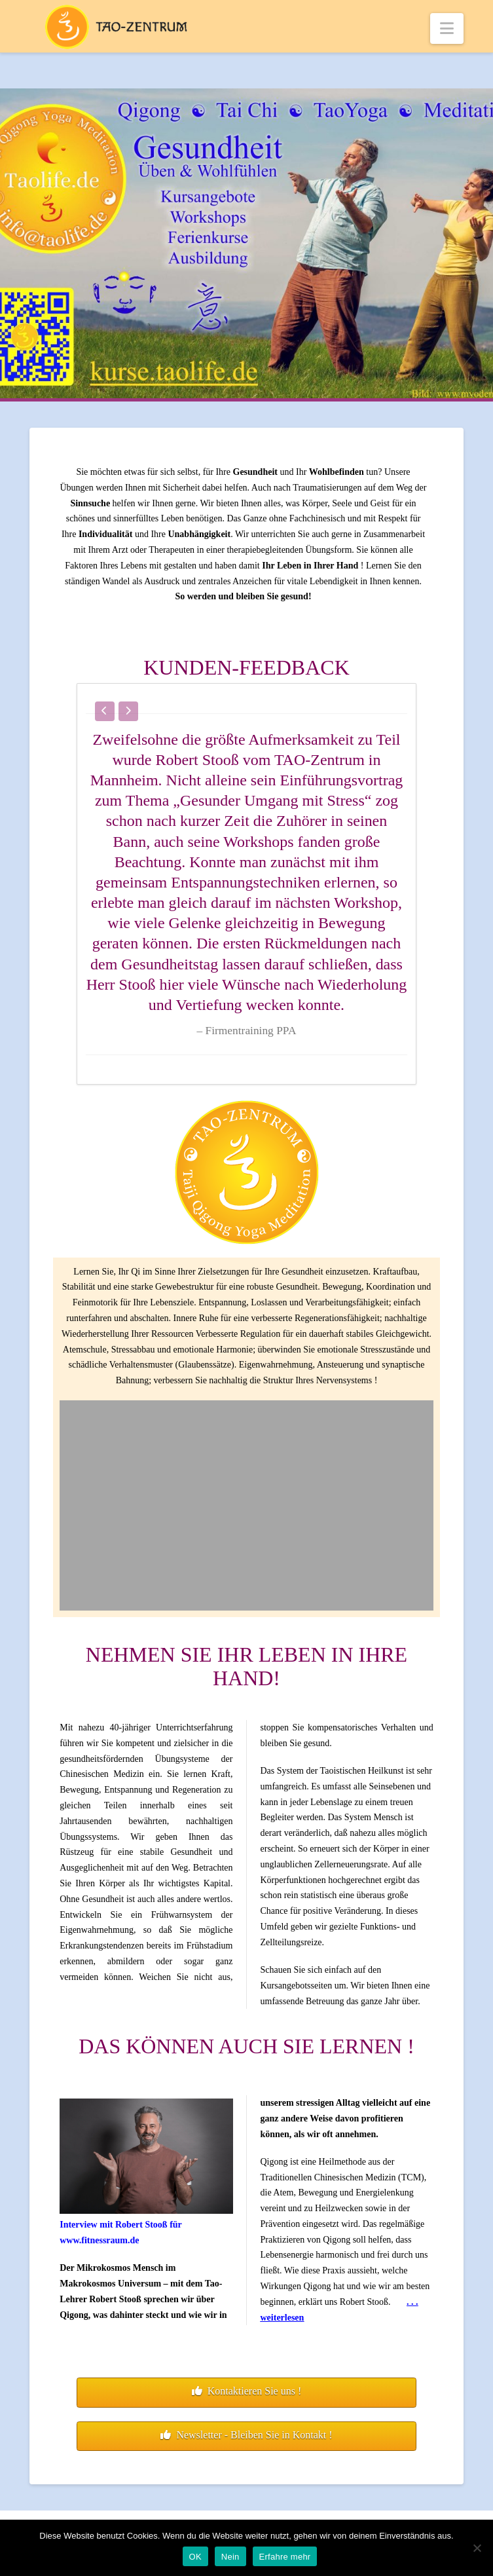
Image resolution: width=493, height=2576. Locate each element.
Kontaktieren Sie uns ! (247, 2391)
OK (195, 2557)
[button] (447, 28)
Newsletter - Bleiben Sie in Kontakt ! (246, 2434)
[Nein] (476, 2547)
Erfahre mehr (285, 2557)
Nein (230, 2557)
